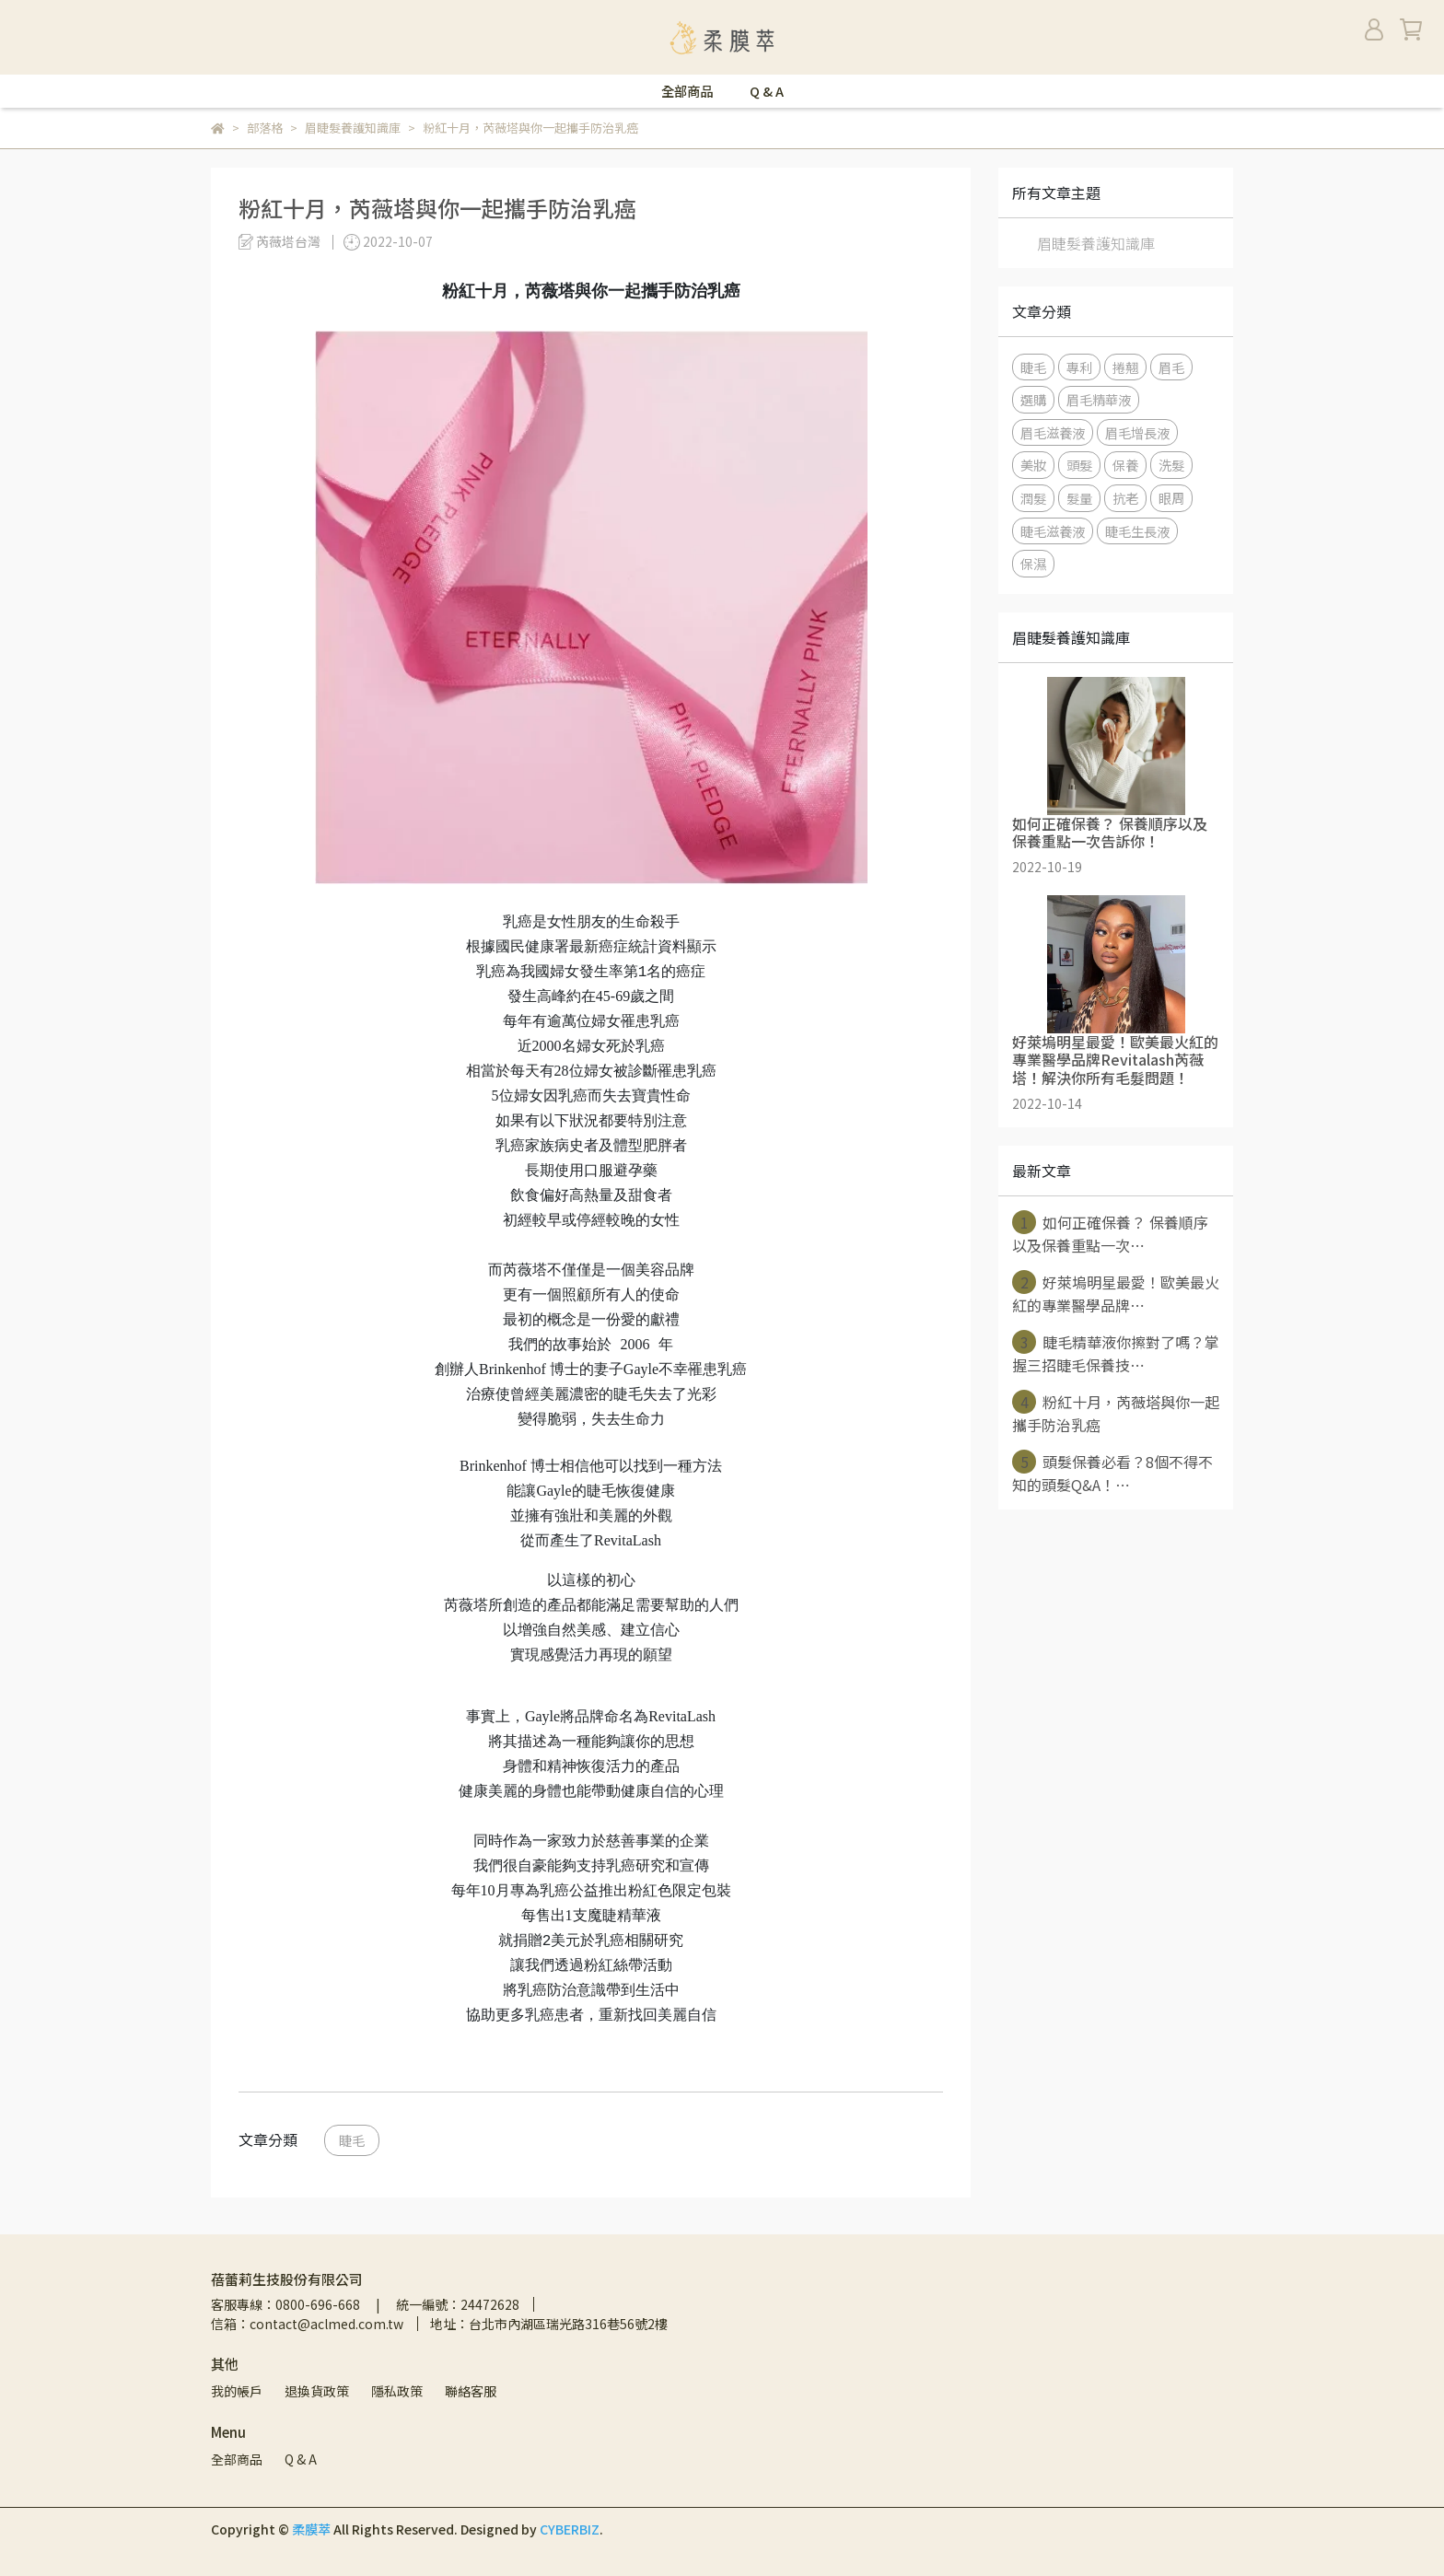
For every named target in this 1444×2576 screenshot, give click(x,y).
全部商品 (687, 91)
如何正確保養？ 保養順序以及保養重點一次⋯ (1110, 1233)
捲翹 (1125, 367)
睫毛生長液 (1137, 531)
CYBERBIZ (570, 2529)
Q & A (767, 91)
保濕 (1033, 563)
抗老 (1125, 497)
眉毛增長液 (1137, 432)
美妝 (1033, 464)
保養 (1125, 464)
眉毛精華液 (1098, 399)
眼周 (1171, 497)
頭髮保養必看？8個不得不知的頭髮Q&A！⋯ (1112, 1473)
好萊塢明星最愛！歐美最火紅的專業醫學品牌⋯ (1115, 1293)
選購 (1033, 399)
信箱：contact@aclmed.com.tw (307, 2323)
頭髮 (1079, 464)
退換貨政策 (317, 2391)
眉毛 (1171, 367)
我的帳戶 (236, 2391)
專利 (1079, 367)
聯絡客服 (470, 2391)
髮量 (1079, 497)
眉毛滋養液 (1052, 432)
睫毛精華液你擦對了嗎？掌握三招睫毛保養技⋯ (1115, 1353)
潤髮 (1033, 497)
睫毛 (352, 2140)
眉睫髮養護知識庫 (1096, 243)
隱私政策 (397, 2391)
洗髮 (1171, 464)
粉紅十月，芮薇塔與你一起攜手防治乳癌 (1115, 1413)
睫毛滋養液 (1052, 531)
